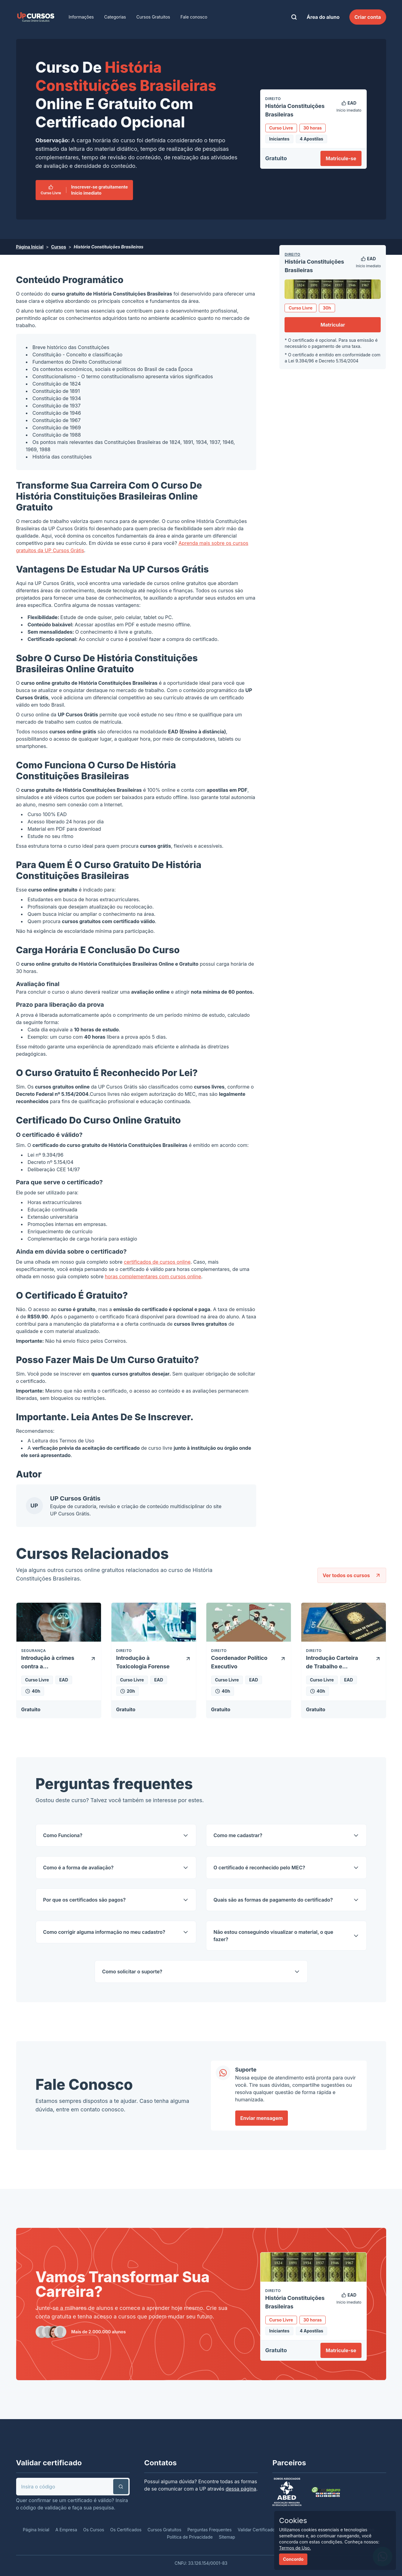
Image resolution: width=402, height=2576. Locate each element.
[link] (35, 17)
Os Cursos (93, 2529)
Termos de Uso (76, 1441)
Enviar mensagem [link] (261, 2118)
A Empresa (66, 2529)
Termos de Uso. (295, 2547)
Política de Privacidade (190, 2537)
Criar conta (368, 17)
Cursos (58, 246)
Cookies (293, 2520)
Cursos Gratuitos (153, 16)
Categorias (115, 16)
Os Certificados (126, 2529)
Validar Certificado (256, 2529)
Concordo (293, 2559)
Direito (292, 254)
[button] (120, 2486)
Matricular (332, 325)
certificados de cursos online (157, 1262)
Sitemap (227, 2537)
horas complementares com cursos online (153, 1276)
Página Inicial (30, 246)
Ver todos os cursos (352, 1575)
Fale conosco (193, 16)
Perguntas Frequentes (209, 2529)
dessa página (240, 2489)
